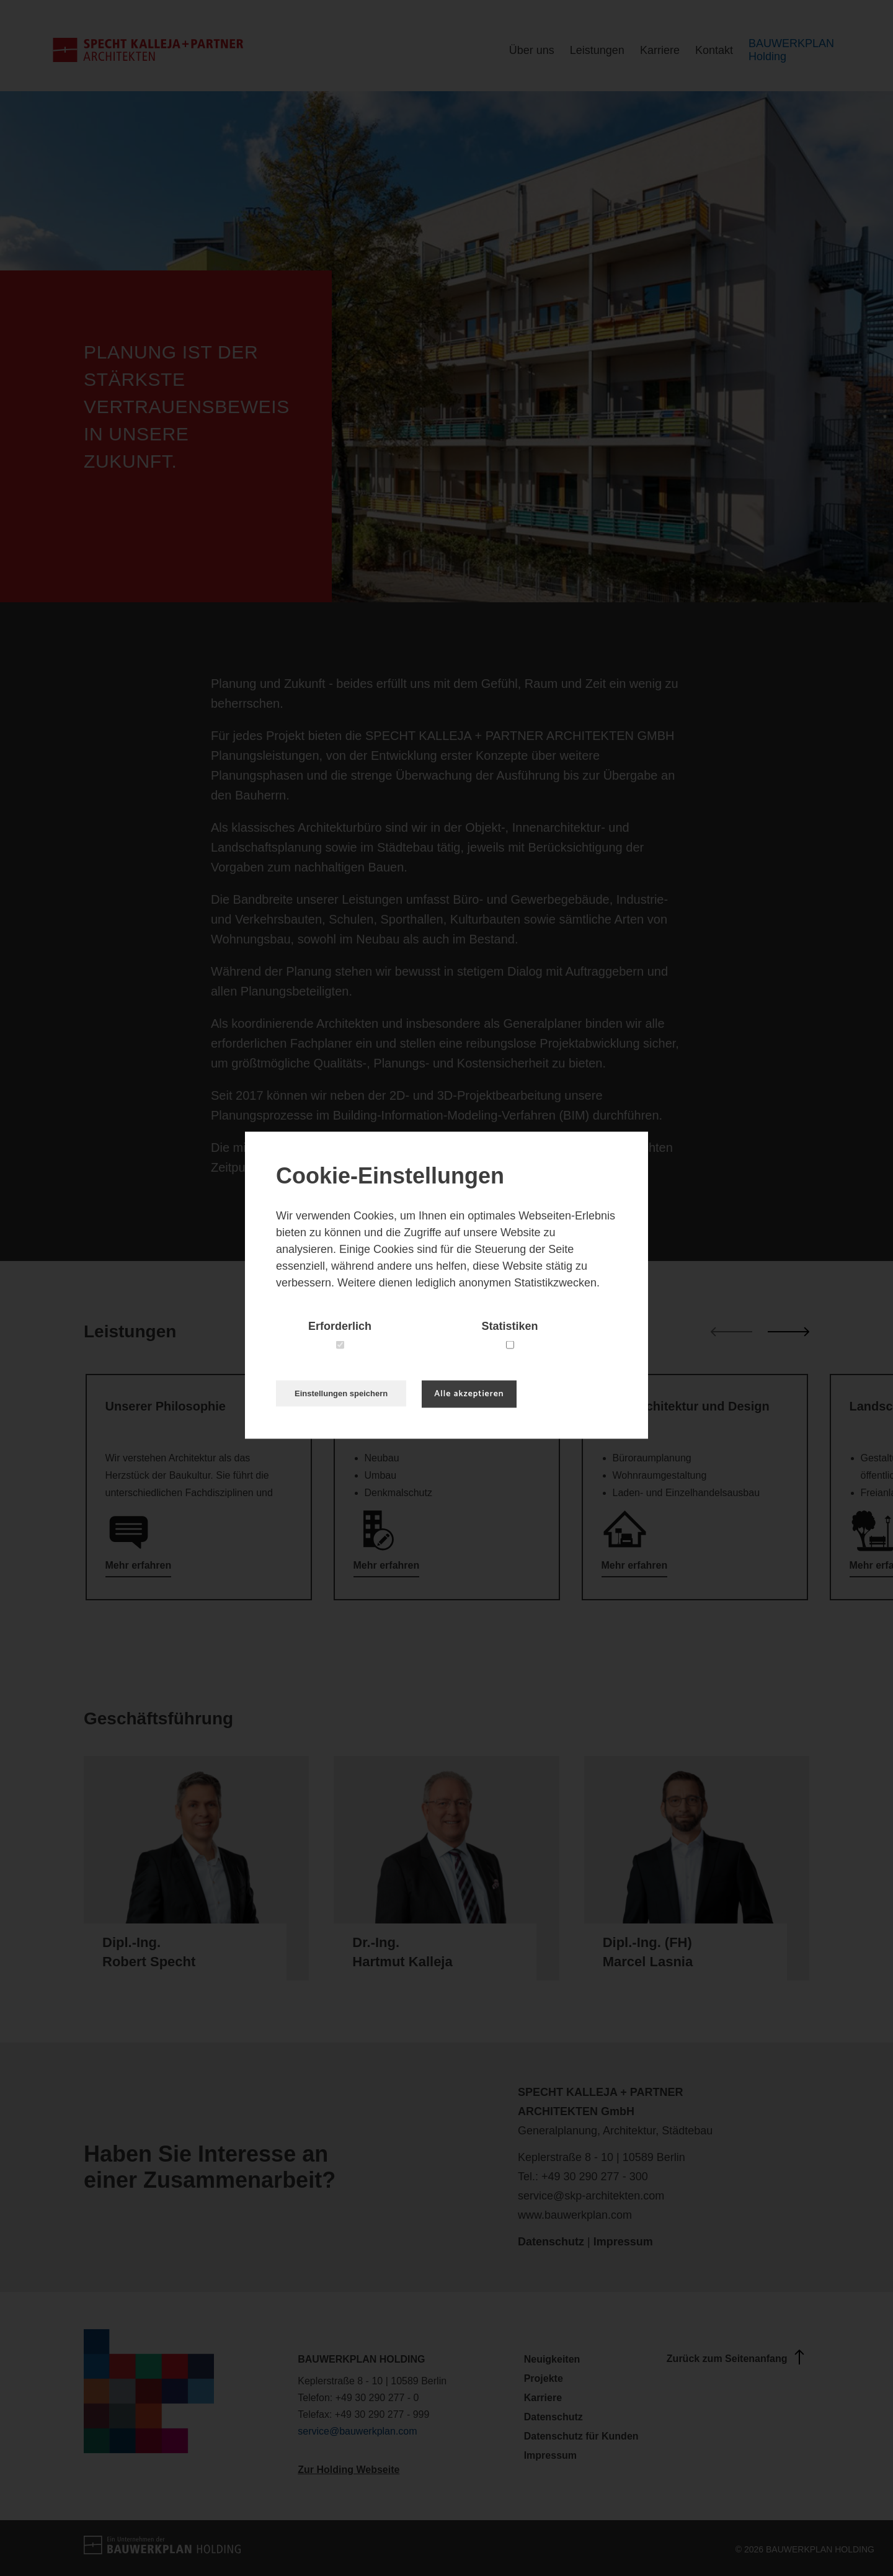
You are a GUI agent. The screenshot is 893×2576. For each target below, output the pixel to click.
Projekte (543, 2378)
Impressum (623, 2241)
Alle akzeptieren (469, 1393)
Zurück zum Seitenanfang (738, 2357)
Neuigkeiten (552, 2359)
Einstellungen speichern (341, 1392)
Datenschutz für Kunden (581, 2436)
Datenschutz (551, 2241)
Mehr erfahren (138, 1565)
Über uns (531, 50)
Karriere (660, 50)
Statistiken (509, 1325)
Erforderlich (339, 1325)
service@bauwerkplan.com (357, 2431)
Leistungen (597, 50)
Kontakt (714, 50)
